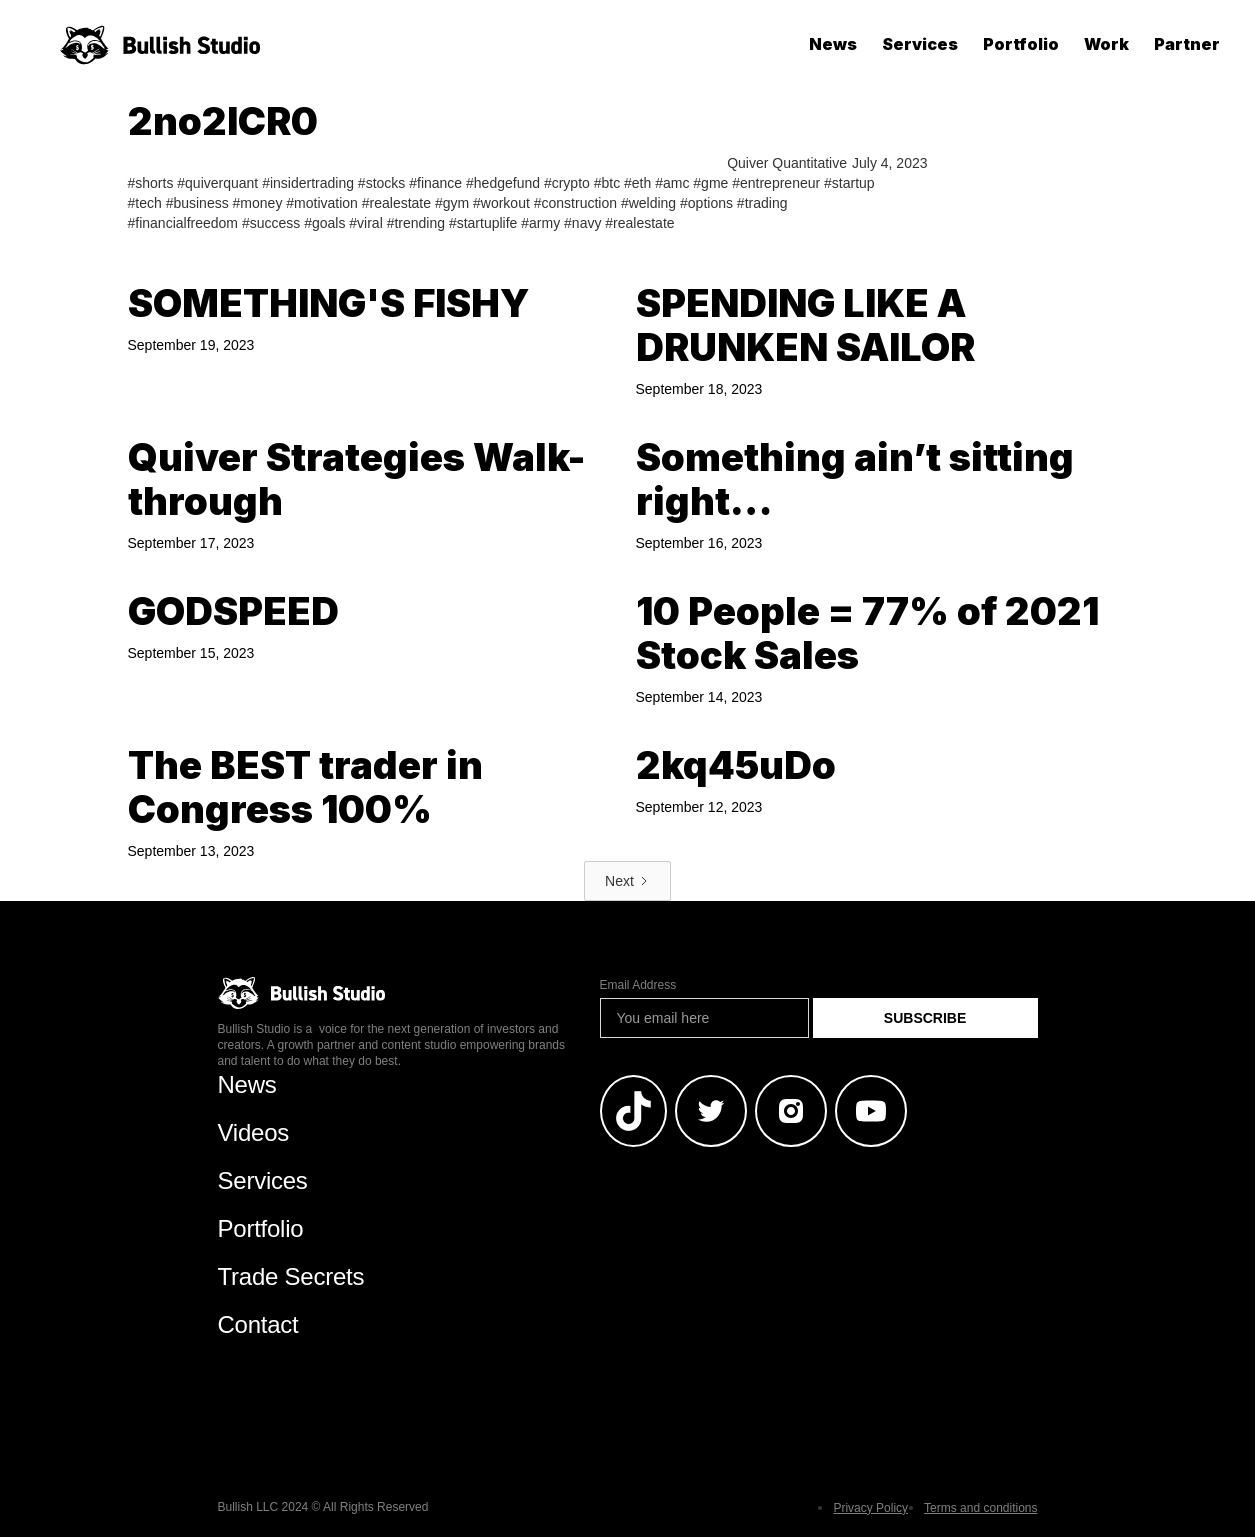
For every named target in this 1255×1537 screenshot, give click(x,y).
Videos (254, 1132)
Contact (258, 1324)
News (833, 44)
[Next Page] (627, 881)
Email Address (638, 985)
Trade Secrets (291, 1276)
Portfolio (1021, 44)
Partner (1187, 44)
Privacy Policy (870, 1508)
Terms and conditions (980, 1508)
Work (1106, 44)
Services (920, 44)
